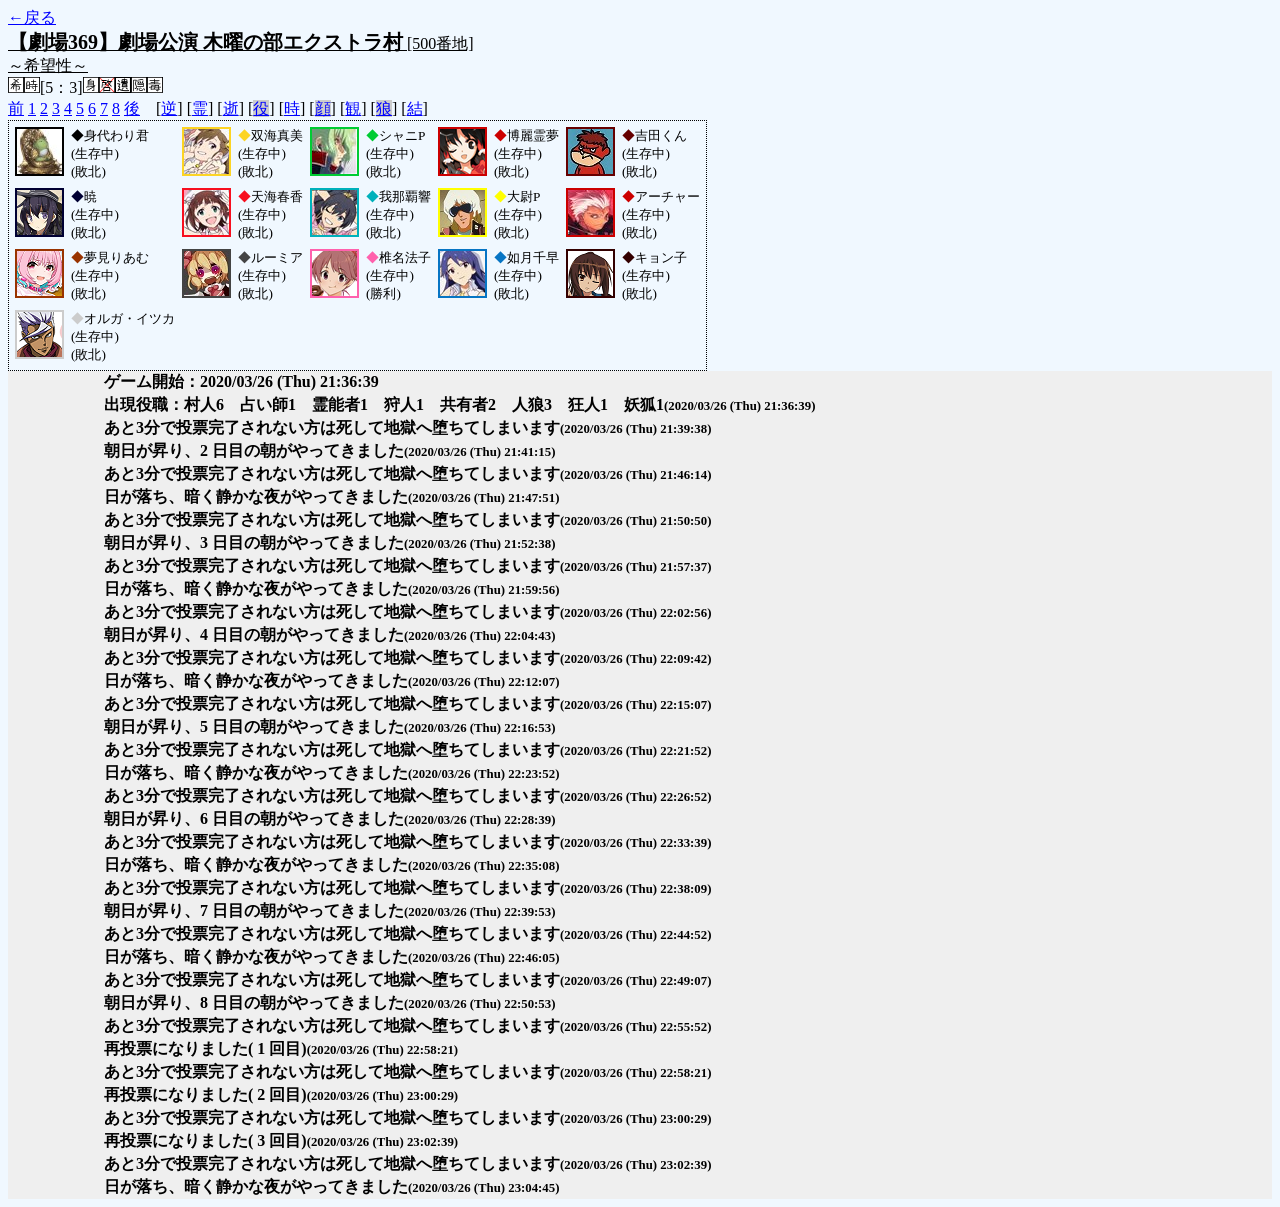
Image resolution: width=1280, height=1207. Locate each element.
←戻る (32, 17)
